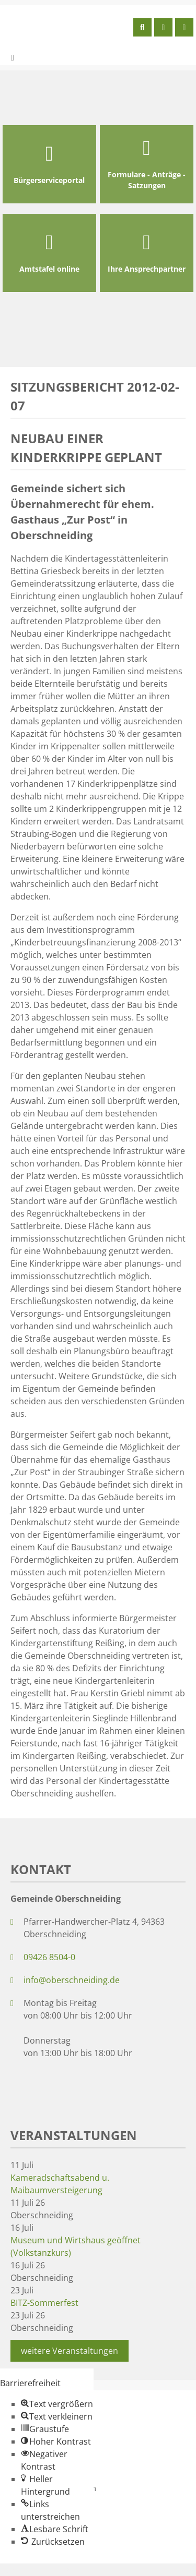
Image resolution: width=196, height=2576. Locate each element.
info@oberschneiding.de (72, 1980)
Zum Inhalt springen (39, 2569)
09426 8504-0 (49, 1957)
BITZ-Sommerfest (44, 2302)
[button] (57, 2404)
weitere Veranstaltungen (69, 2350)
